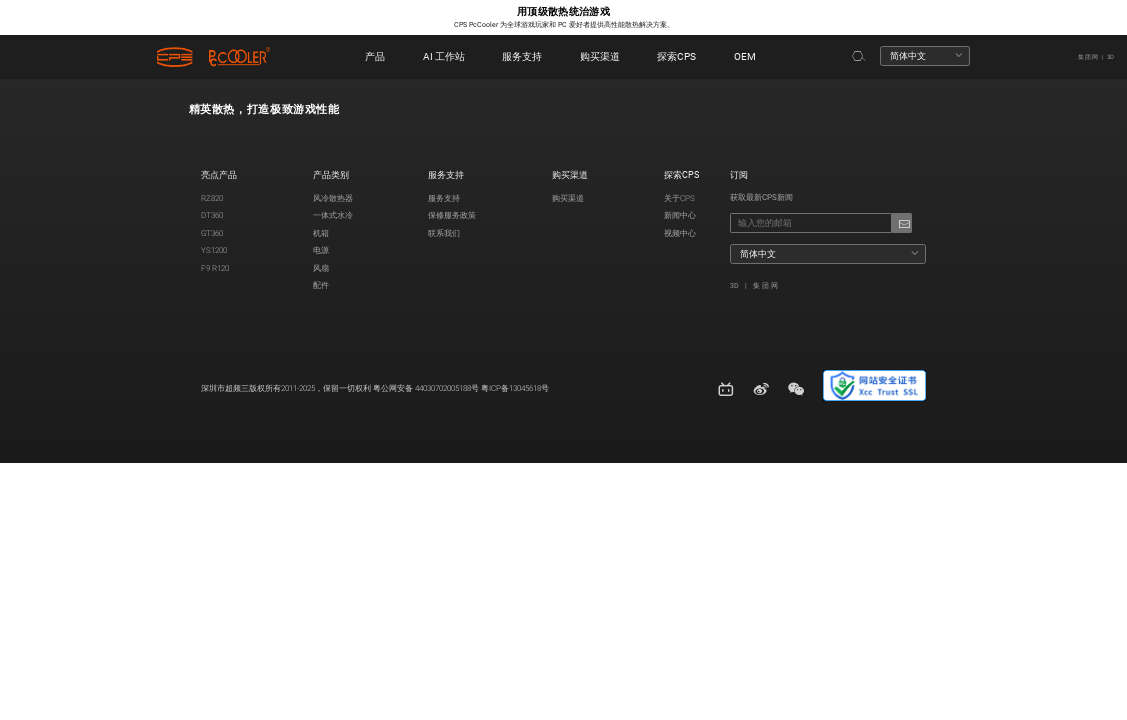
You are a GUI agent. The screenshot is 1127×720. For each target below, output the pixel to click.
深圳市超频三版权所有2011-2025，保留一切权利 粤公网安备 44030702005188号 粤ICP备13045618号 (375, 388)
